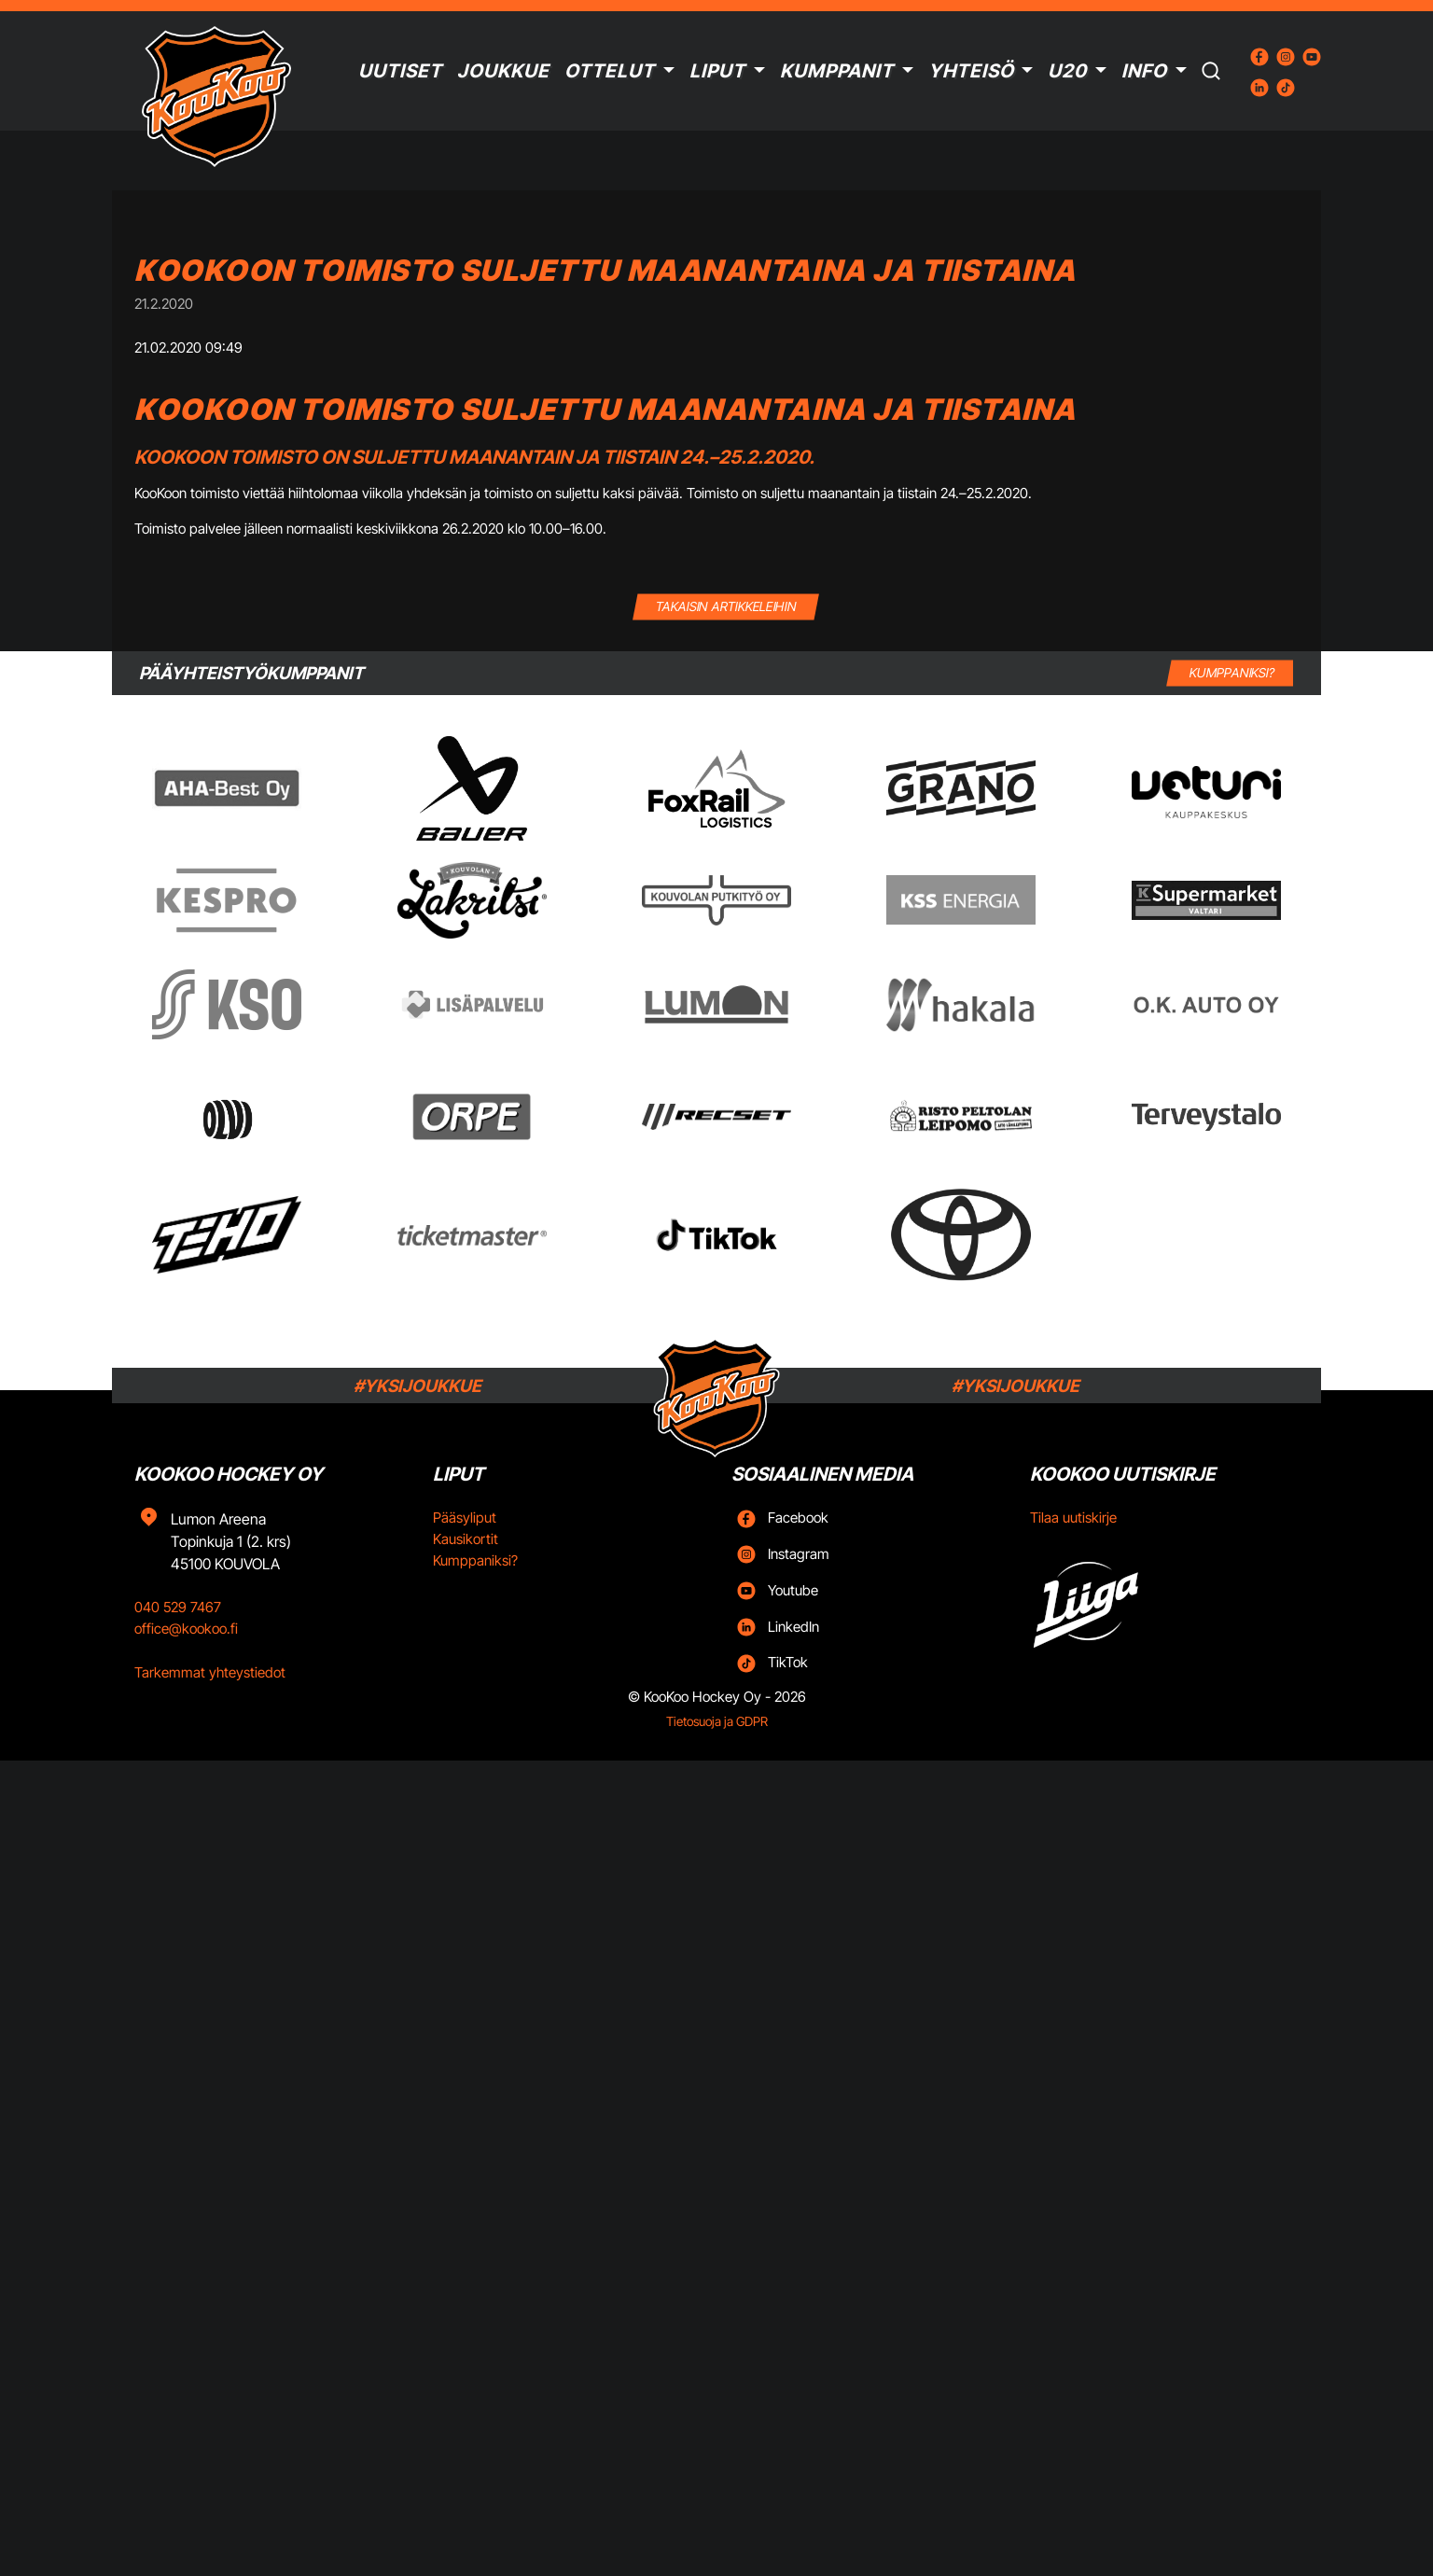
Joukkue (503, 71)
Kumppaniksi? (475, 1560)
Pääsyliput (464, 1517)
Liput (717, 71)
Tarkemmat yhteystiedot (209, 1672)
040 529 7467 (177, 1607)
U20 (1067, 71)
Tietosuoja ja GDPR (717, 1721)
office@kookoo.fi (186, 1628)
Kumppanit (837, 71)
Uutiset (400, 71)
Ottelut (609, 71)
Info (1144, 71)
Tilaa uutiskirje (1073, 1517)
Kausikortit (465, 1539)
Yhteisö (971, 71)
